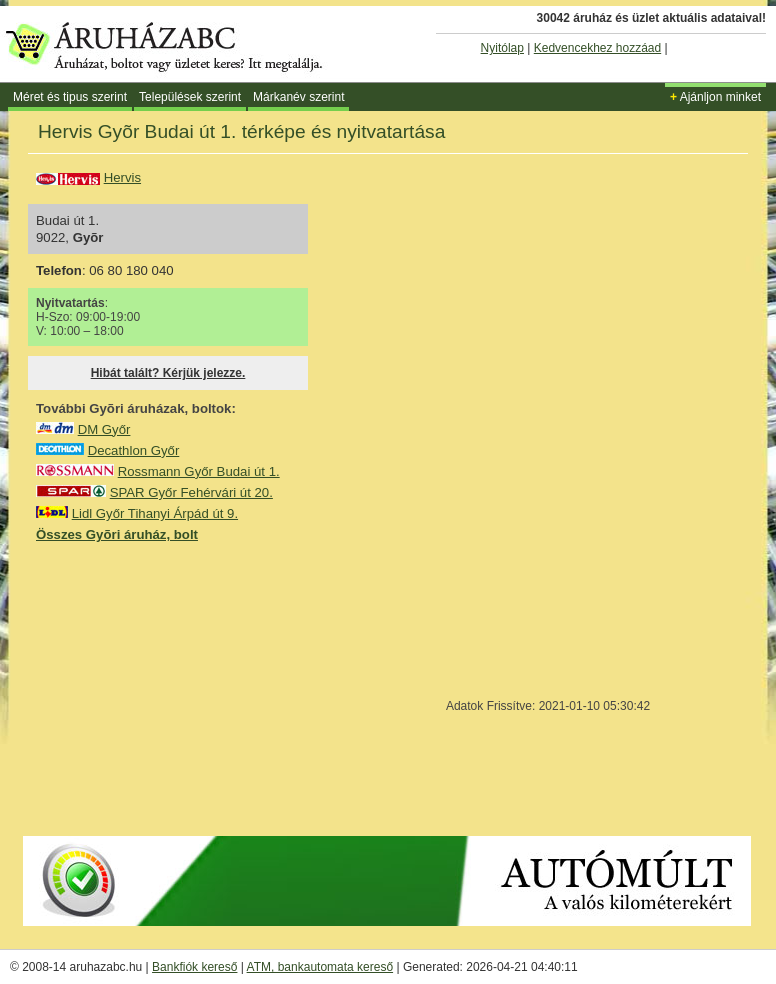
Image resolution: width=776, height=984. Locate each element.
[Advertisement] (186, 688)
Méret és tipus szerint (70, 97)
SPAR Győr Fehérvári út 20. (191, 492)
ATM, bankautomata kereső (320, 967)
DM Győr (104, 429)
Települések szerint (190, 97)
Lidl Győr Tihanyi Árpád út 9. (155, 513)
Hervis (122, 177)
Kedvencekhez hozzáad (597, 48)
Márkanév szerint (298, 97)
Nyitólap (502, 48)
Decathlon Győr (134, 450)
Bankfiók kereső (194, 967)
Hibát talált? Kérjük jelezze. (168, 373)
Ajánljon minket (715, 97)
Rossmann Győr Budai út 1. (199, 471)
